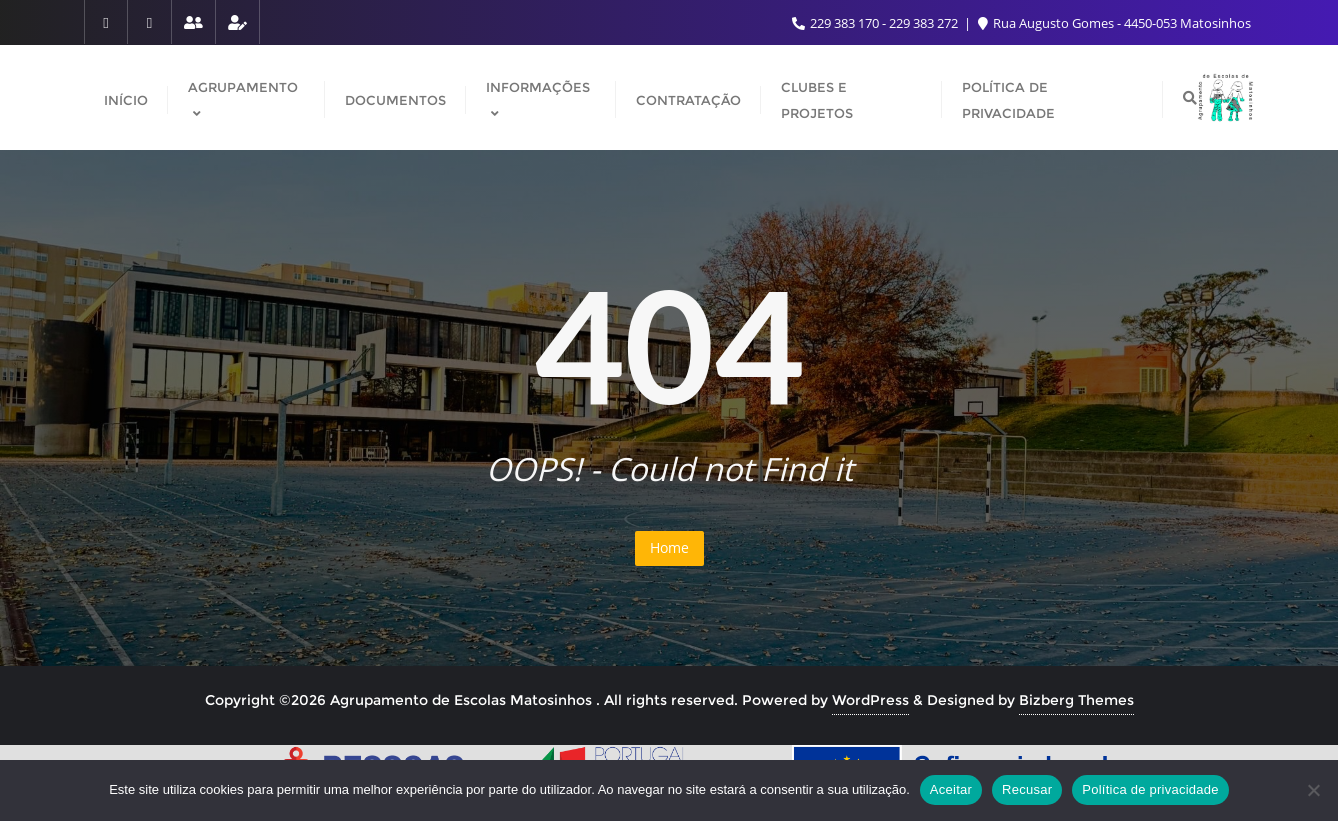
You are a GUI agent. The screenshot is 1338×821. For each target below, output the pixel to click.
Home (669, 547)
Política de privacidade (1150, 789)
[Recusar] (1313, 790)
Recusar (1027, 789)
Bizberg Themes (1076, 700)
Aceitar (951, 789)
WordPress (870, 700)
